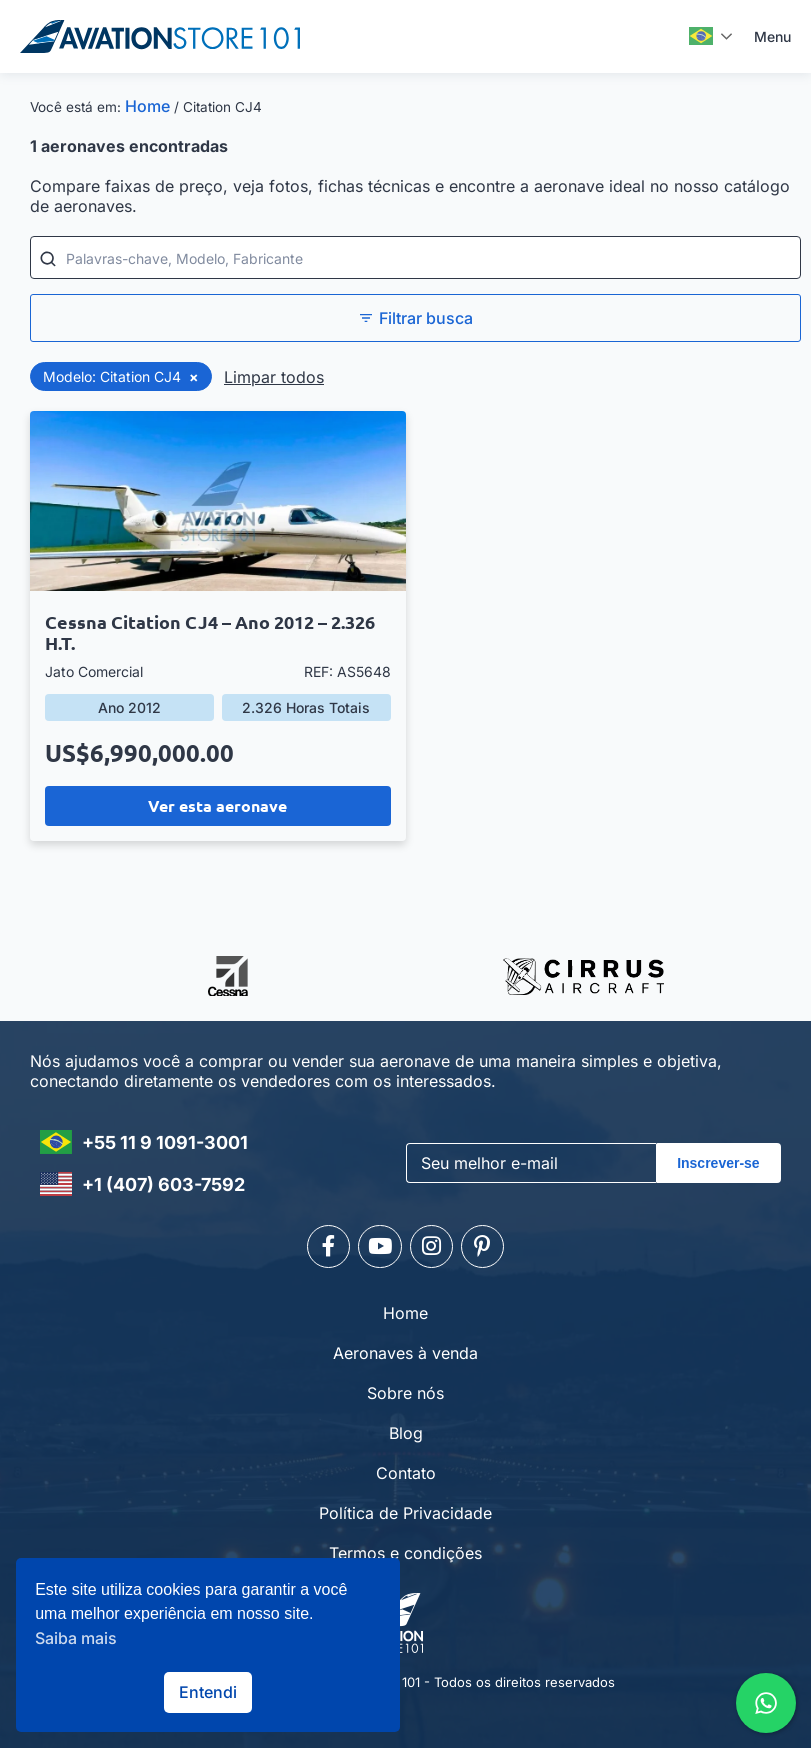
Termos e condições (405, 1546)
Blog (406, 1426)
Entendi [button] (208, 1692)
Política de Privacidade (405, 1506)
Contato (406, 1466)
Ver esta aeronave (217, 805)
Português (701, 36)
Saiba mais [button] (76, 1638)
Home (147, 106)
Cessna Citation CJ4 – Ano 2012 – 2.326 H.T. (210, 632)
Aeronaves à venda (405, 1346)
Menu (772, 36)
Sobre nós (405, 1386)
